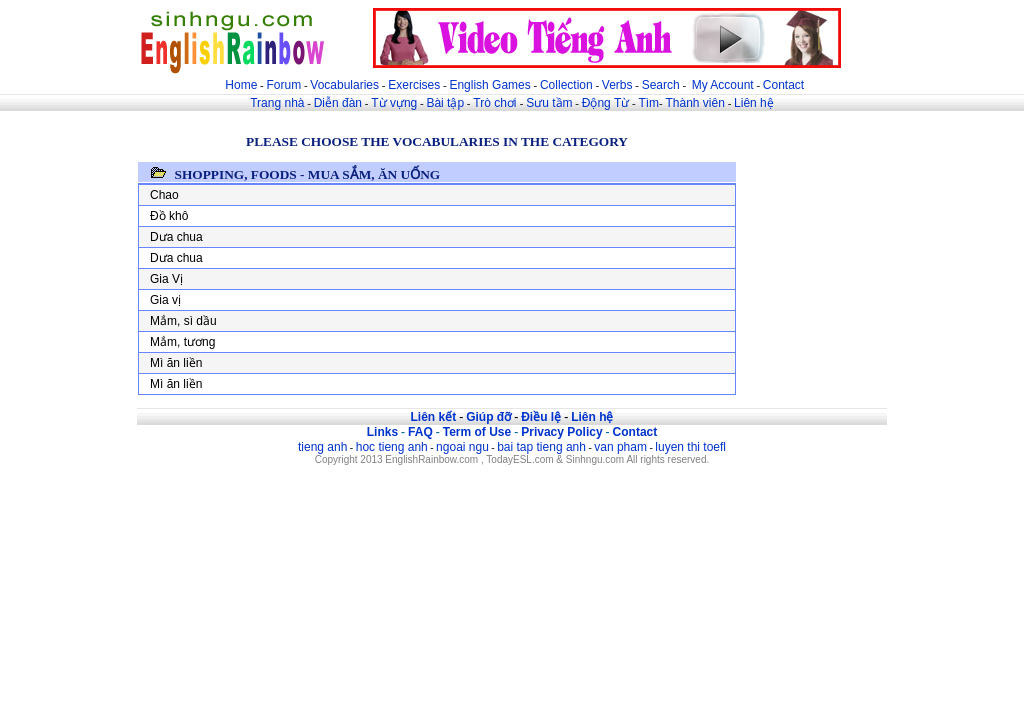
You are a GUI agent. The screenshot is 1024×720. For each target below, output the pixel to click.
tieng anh (322, 447)
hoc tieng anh (392, 447)
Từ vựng (394, 103)
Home (241, 85)
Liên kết (433, 417)
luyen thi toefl (690, 447)
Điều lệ (541, 417)
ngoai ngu (462, 447)
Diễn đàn (338, 103)
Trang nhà (277, 103)
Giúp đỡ (488, 417)
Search (661, 85)
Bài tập (445, 103)
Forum (283, 85)
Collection (566, 85)
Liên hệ (754, 103)
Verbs (617, 85)
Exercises (414, 85)
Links (382, 432)
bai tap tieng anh (541, 447)
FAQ (420, 432)
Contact (783, 85)
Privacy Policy (561, 432)
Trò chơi (496, 103)
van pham (620, 447)
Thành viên (695, 103)
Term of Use (477, 432)
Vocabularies (344, 85)
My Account (723, 85)
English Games (489, 85)
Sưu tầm (549, 103)
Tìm (648, 103)
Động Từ (605, 103)
